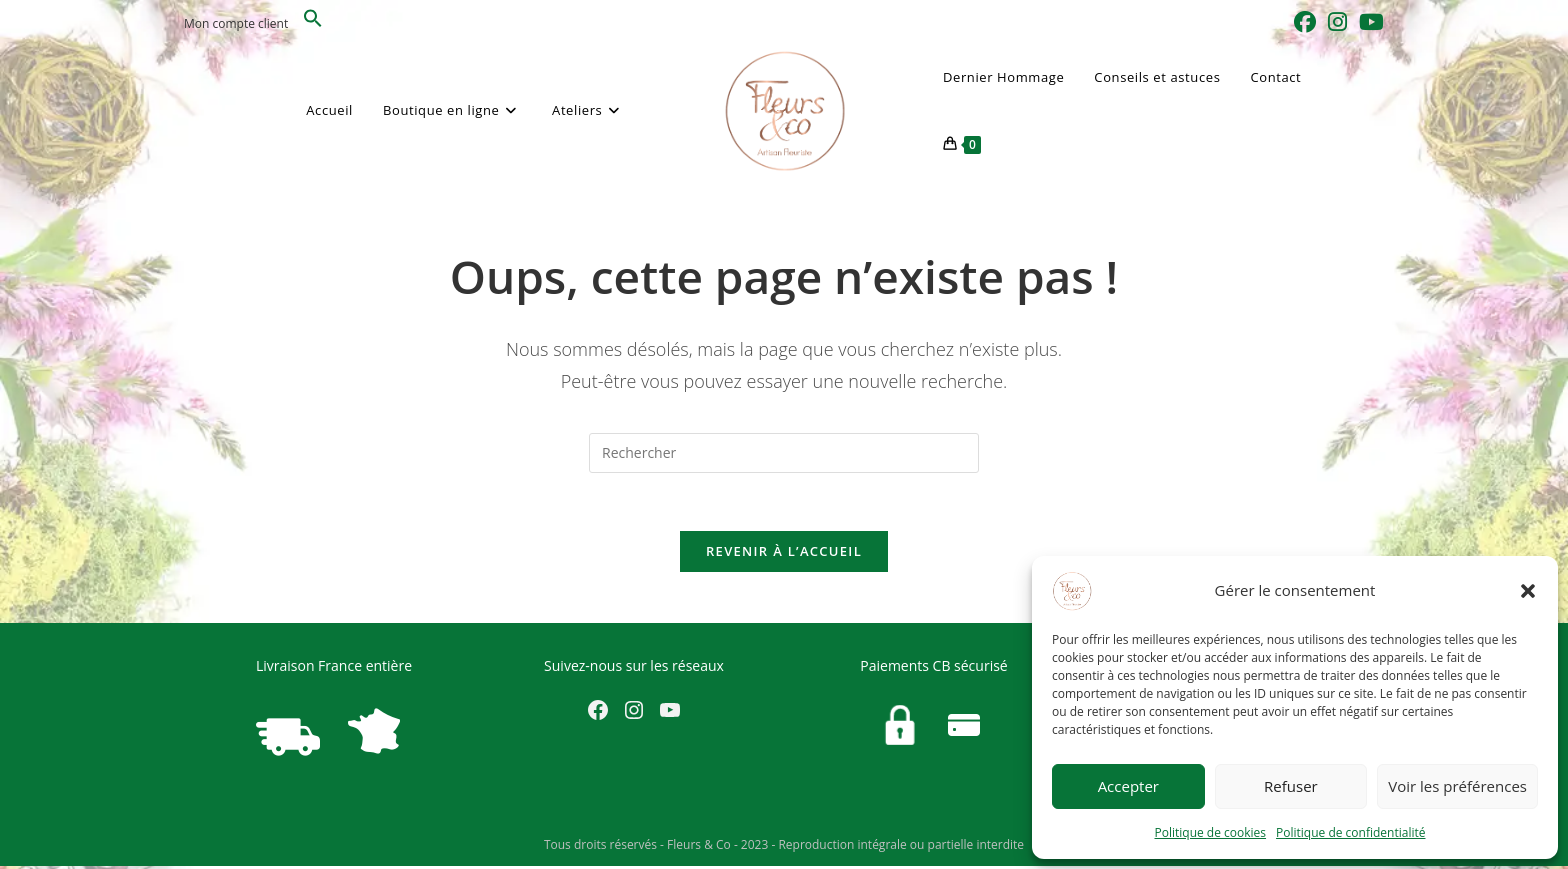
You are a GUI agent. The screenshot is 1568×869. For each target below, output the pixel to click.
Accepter (1128, 786)
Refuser (1291, 786)
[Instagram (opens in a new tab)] (1337, 22)
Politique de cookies (1211, 832)
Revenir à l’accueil (784, 554)
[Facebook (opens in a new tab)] (1305, 22)
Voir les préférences (1457, 786)
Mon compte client (236, 23)
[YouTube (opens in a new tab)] (1368, 22)
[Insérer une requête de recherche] (784, 453)
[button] (1528, 591)
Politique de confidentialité (1350, 832)
